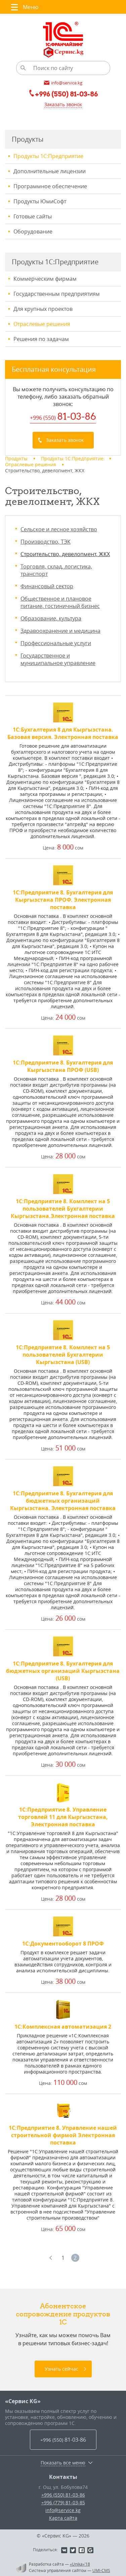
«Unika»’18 (80, 2564)
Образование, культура (50, 618)
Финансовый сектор (46, 586)
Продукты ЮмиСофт (39, 201)
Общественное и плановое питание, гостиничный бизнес (60, 602)
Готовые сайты (32, 216)
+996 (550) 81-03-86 (63, 2495)
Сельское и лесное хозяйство (58, 529)
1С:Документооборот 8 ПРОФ (63, 1943)
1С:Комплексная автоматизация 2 (62, 2026)
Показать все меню (63, 2463)
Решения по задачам (41, 339)
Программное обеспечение (50, 186)
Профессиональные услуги (55, 643)
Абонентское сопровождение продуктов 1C (63, 2314)
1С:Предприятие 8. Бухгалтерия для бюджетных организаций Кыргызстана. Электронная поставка (63, 1501)
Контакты (63, 2477)
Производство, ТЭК (45, 541)
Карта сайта (63, 2518)
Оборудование (32, 231)
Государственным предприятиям (56, 293)
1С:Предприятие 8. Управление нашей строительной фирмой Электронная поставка (63, 2135)
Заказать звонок (63, 104)
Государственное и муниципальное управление (57, 659)
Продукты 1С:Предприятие (48, 156)
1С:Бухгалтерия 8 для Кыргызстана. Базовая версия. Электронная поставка (62, 733)
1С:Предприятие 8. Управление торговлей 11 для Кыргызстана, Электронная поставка (63, 1817)
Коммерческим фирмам (45, 278)
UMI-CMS (101, 2570)
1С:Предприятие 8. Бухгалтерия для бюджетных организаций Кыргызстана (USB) (63, 1671)
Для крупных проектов (43, 309)
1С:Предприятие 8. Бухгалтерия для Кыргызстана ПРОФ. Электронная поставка (63, 900)
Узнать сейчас (61, 2369)
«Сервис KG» (23, 2401)
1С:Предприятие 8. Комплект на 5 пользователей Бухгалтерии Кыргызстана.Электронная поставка (63, 1209)
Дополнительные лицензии (49, 171)
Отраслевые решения (41, 324)
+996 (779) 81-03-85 (63, 2502)
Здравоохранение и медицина (60, 630)
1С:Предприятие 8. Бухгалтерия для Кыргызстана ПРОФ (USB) (63, 1066)
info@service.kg (63, 2510)
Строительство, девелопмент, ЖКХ (65, 554)
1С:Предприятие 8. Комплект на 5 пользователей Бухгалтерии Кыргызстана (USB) (63, 1355)
